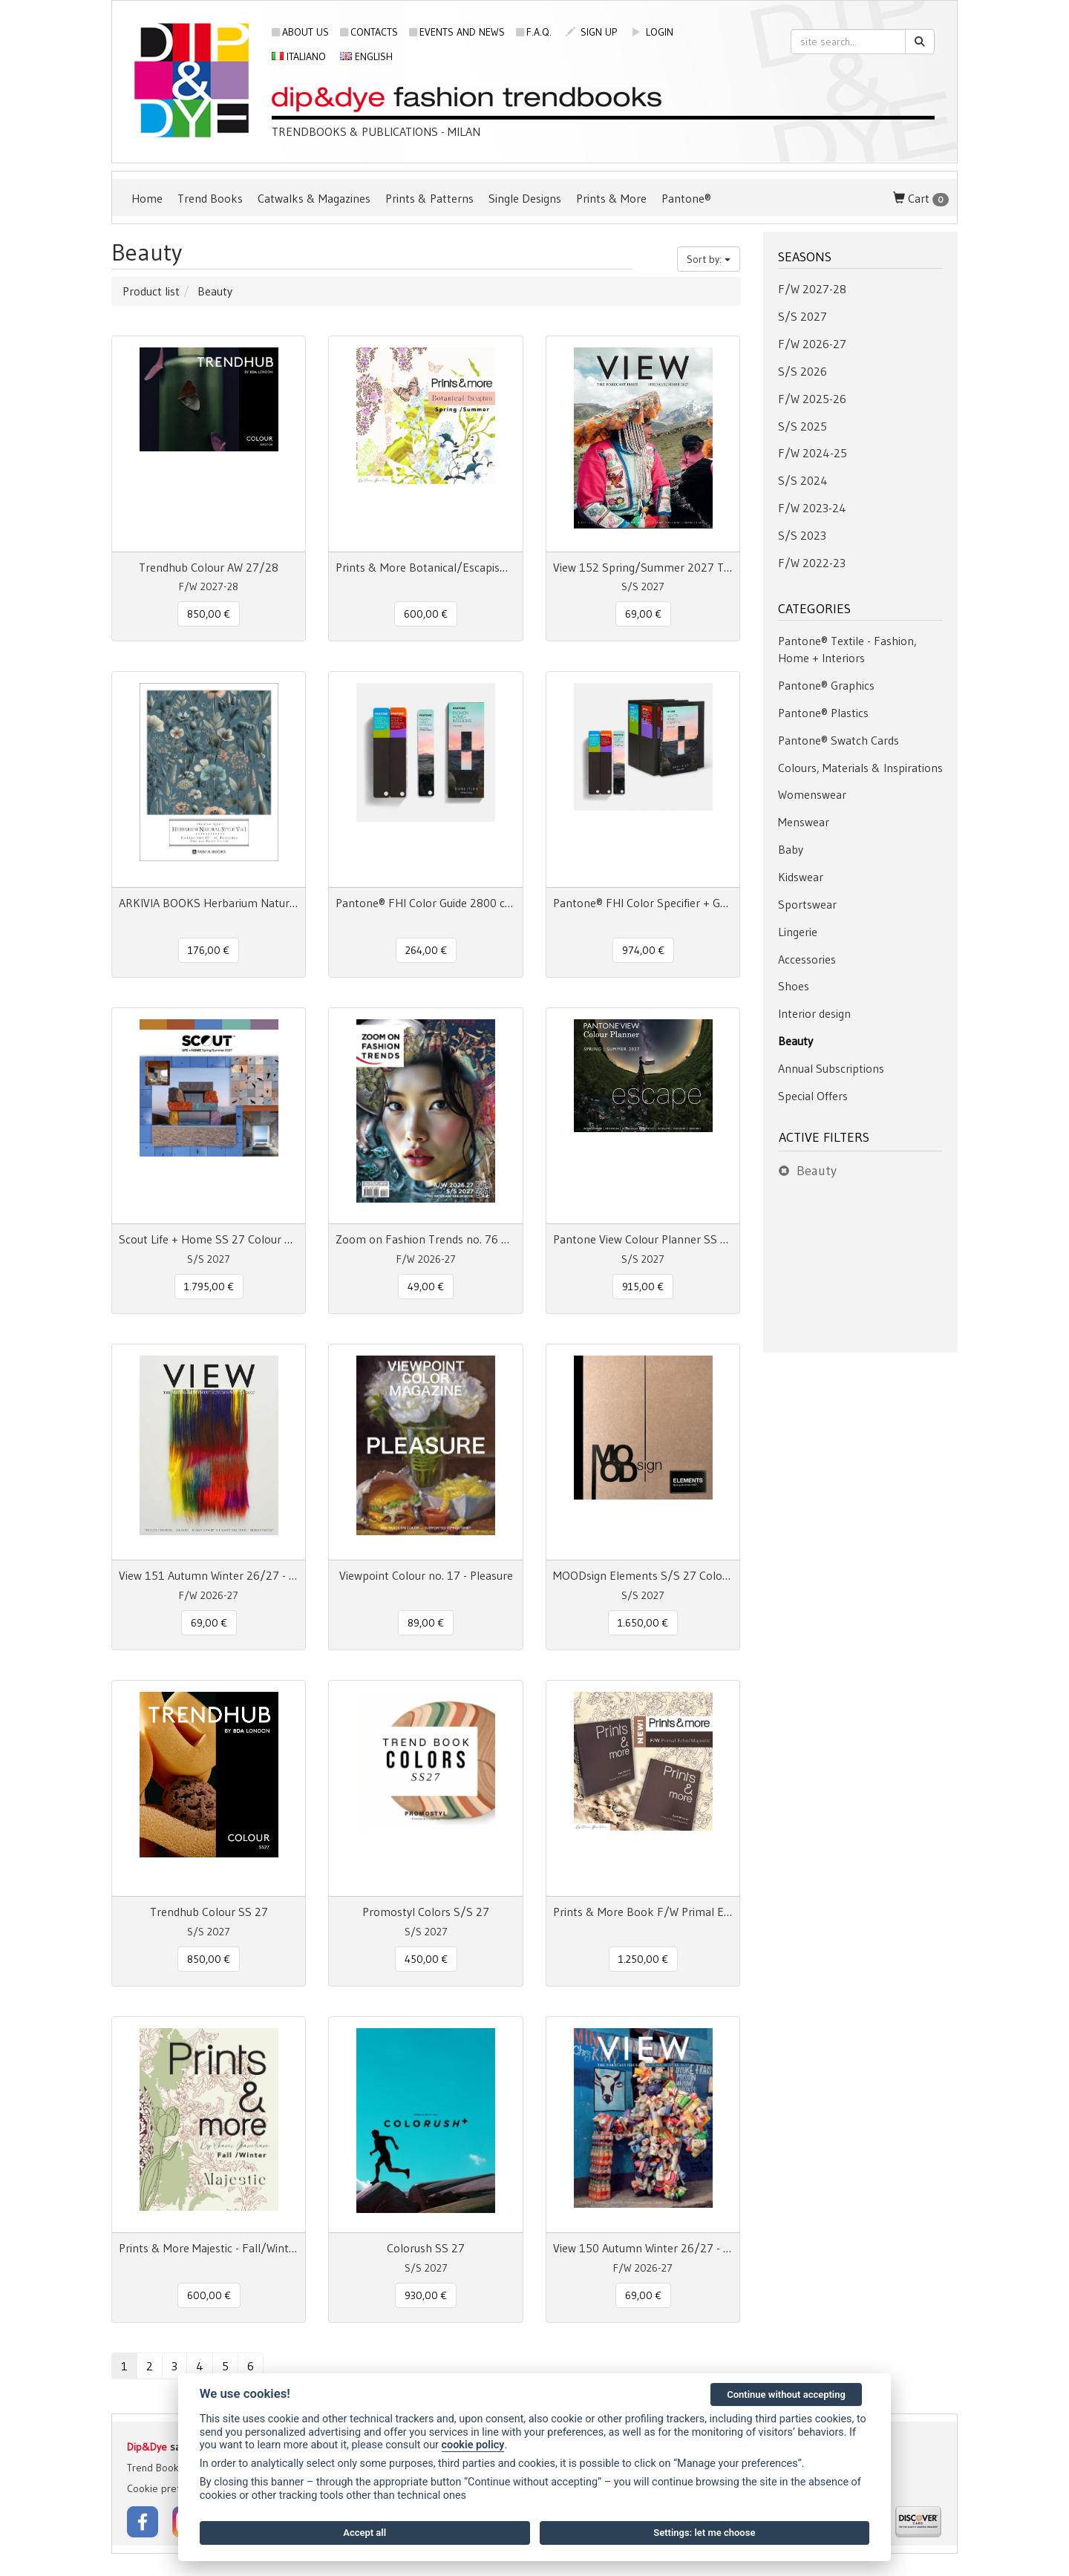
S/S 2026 (802, 371)
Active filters (824, 1137)
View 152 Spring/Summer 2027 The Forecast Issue (643, 567)
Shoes (793, 985)
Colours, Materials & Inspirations (860, 767)
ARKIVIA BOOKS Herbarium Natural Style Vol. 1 (208, 902)
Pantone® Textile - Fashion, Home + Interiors (847, 649)
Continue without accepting (786, 2394)
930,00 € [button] (426, 2295)
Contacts (369, 32)
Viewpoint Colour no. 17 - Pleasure (426, 1575)
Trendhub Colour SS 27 (209, 1911)
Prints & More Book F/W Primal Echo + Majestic (643, 1911)
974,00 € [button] (643, 950)
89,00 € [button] (426, 1622)
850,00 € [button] (208, 614)
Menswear (803, 821)
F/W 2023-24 (812, 507)
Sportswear (807, 904)
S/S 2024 (803, 480)
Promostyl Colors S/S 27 (425, 1911)
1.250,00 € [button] (643, 1959)
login (652, 32)
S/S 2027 (802, 316)
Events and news (457, 32)
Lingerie (797, 931)
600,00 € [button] (426, 614)
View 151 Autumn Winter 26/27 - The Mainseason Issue (208, 1575)
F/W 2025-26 (812, 398)
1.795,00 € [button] (209, 1286)
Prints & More (611, 198)
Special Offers (813, 1095)
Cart (921, 198)
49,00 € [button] (426, 1286)
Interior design (814, 1013)
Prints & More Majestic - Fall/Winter (208, 2247)
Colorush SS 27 (426, 2247)
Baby (790, 849)
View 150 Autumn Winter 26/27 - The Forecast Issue (643, 2247)
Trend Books (210, 198)
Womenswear (812, 794)
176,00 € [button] (208, 950)
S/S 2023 (802, 535)
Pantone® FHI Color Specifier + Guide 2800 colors (643, 902)
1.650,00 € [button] (643, 1622)
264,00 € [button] (426, 950)
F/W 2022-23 (812, 562)
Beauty (795, 1040)
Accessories (807, 959)
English (366, 56)
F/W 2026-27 (812, 343)
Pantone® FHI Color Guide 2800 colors (425, 902)
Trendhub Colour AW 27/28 (208, 567)
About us (300, 32)
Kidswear (800, 876)
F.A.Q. (534, 32)
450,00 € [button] (426, 1959)
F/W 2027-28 (812, 288)
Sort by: (708, 259)
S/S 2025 (802, 426)
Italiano (299, 56)
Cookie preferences (171, 2488)
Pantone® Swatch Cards (838, 740)
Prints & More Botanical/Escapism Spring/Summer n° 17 (425, 567)
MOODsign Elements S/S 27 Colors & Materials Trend (643, 1575)
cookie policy (473, 2445)
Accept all (364, 2532)
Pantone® (686, 198)
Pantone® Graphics (826, 685)
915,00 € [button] (643, 1286)
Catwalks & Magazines (314, 198)
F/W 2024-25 (812, 452)
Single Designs (524, 198)
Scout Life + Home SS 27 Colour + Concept (208, 1239)
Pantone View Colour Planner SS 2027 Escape (643, 1239)
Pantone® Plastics (823, 712)
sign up (591, 32)
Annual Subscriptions (831, 1068)
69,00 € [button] (643, 614)
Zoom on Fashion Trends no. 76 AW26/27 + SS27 (425, 1239)
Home (147, 198)
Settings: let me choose (704, 2532)
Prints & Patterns (429, 198)
